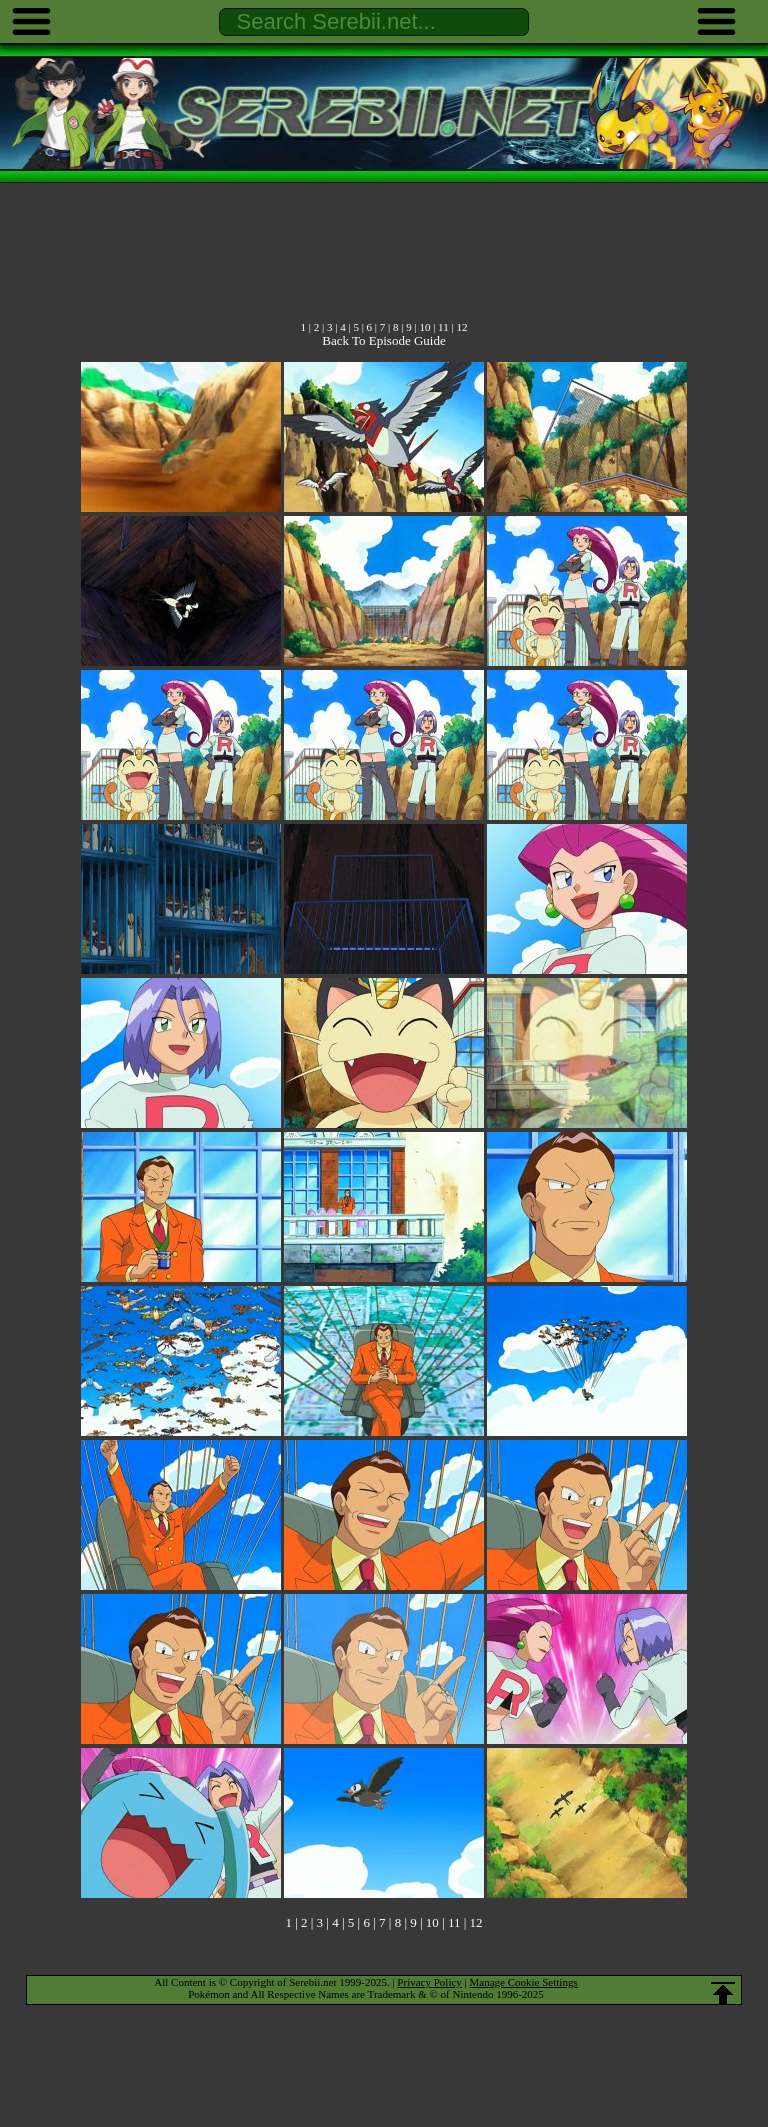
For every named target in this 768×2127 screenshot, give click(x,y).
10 (424, 327)
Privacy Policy (429, 1982)
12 (461, 327)
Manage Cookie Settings (524, 1982)
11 (443, 327)
